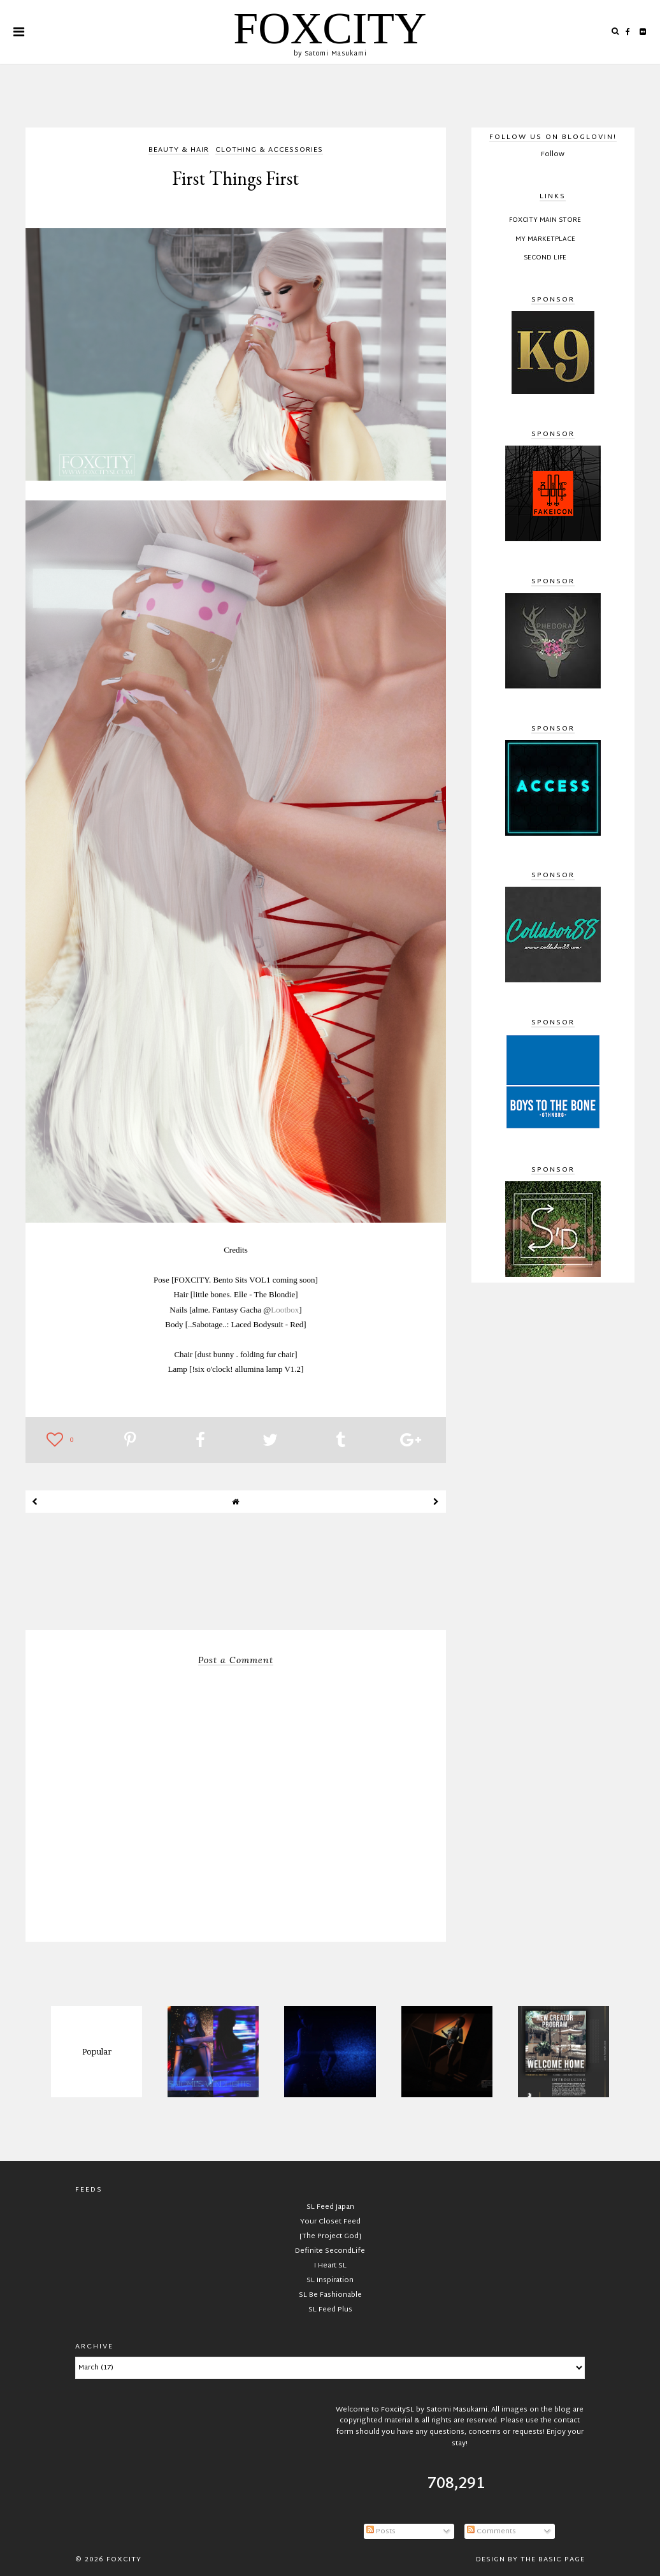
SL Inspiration (330, 2280)
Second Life (545, 258)
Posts (381, 2531)
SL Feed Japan (330, 2207)
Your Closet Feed (330, 2221)
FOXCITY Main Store (545, 220)
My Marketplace (545, 239)
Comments (491, 2531)
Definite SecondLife (330, 2251)
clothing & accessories (269, 151)
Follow (552, 154)
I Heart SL (330, 2265)
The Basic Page (552, 2559)
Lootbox (285, 1309)
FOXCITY (329, 28)
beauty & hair (178, 151)
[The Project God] (330, 2236)
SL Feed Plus (330, 2309)
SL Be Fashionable (330, 2295)
